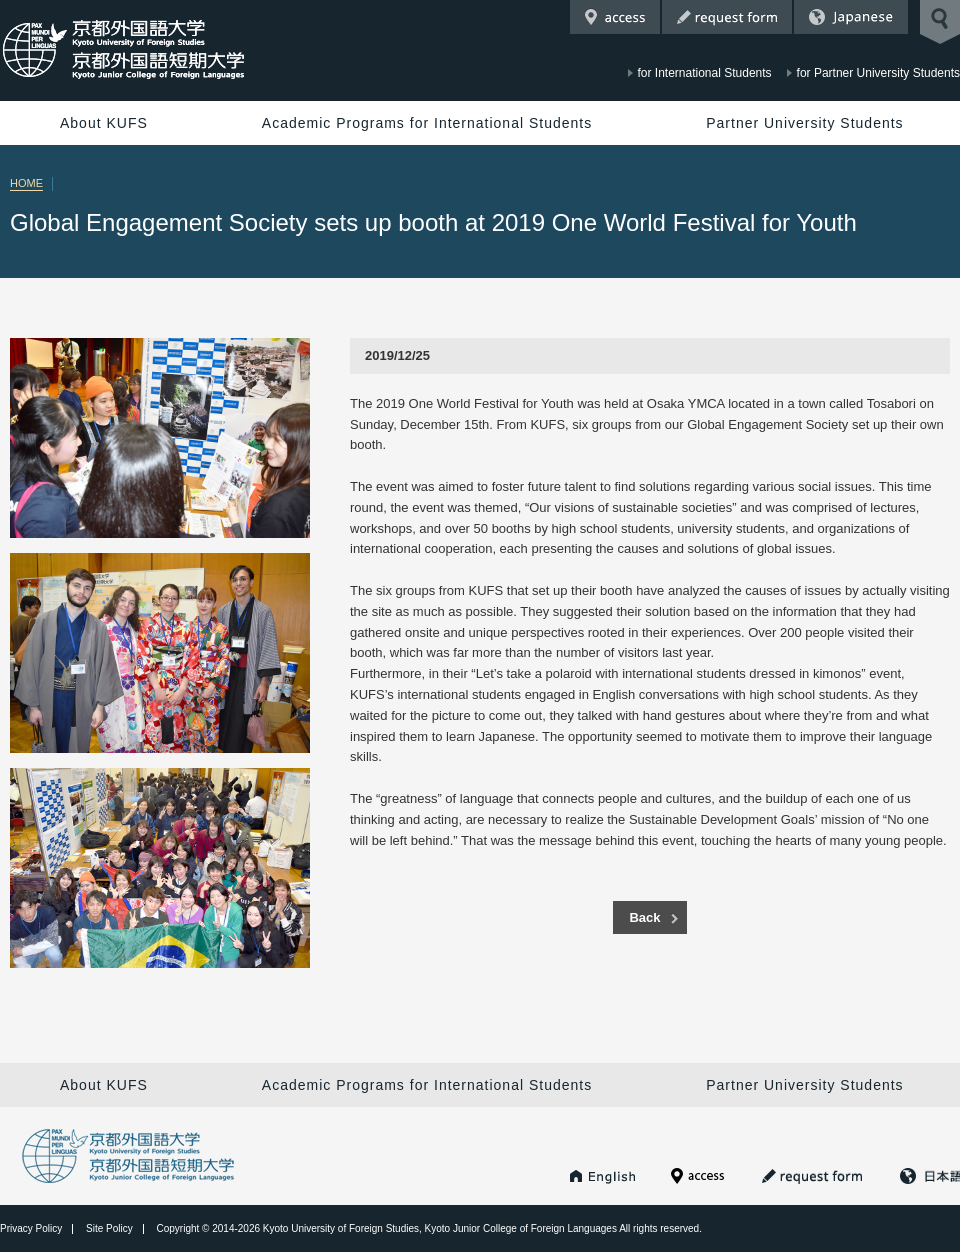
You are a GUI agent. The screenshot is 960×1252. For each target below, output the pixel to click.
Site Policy (109, 1228)
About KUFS (104, 123)
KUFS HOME (603, 1176)
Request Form (727, 17)
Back (644, 917)
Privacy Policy (31, 1228)
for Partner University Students (878, 73)
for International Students (705, 73)
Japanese (851, 17)
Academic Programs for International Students (427, 123)
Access (615, 17)
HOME (26, 183)
